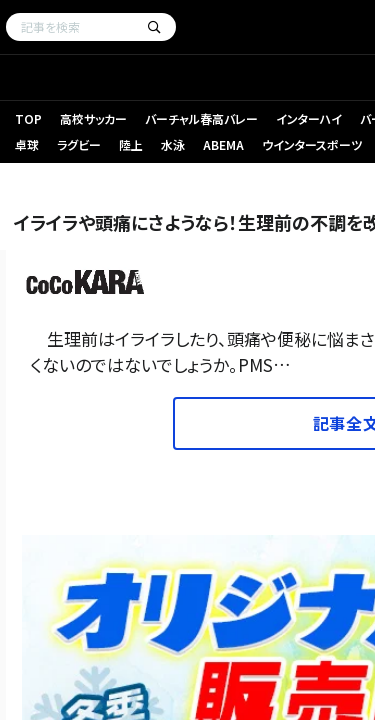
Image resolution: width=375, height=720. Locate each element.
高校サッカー (93, 118)
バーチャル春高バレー (201, 118)
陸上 (131, 144)
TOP (28, 118)
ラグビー (79, 144)
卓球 (27, 144)
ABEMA (223, 144)
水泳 (173, 144)
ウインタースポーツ (312, 144)
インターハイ (309, 118)
